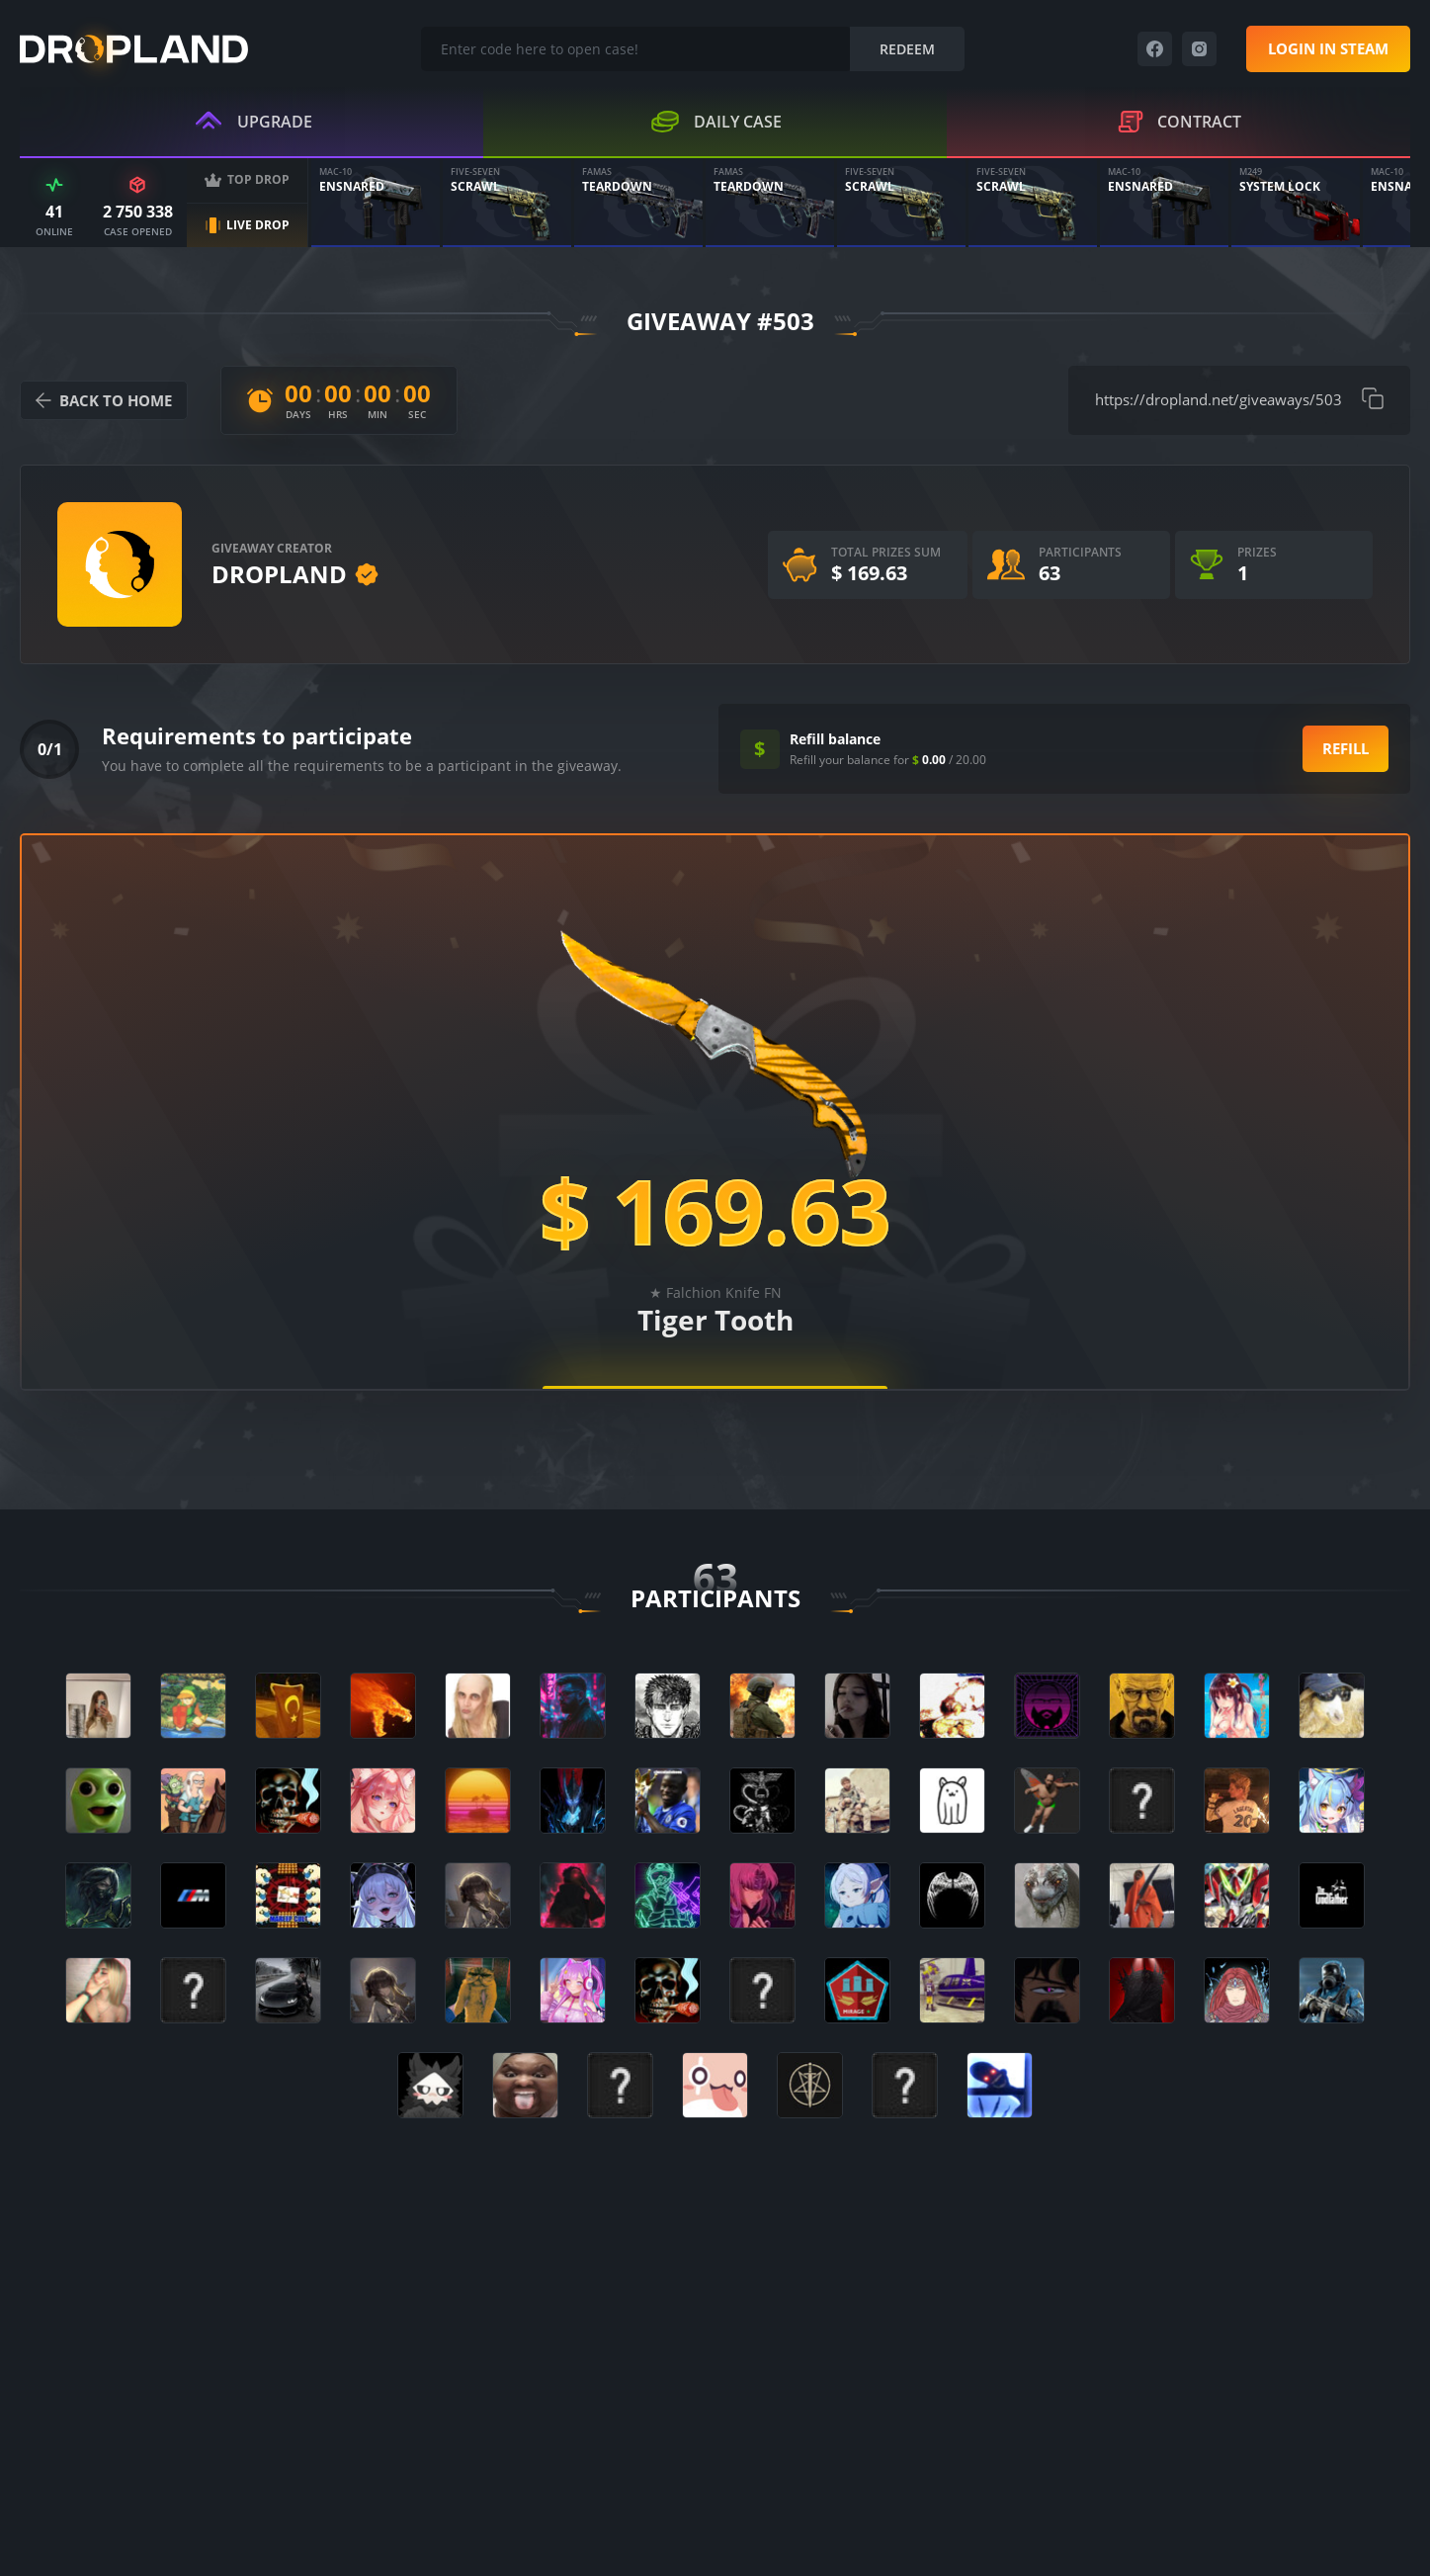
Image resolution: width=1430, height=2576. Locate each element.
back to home (104, 400)
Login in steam (1328, 48)
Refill (1345, 748)
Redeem (907, 49)
